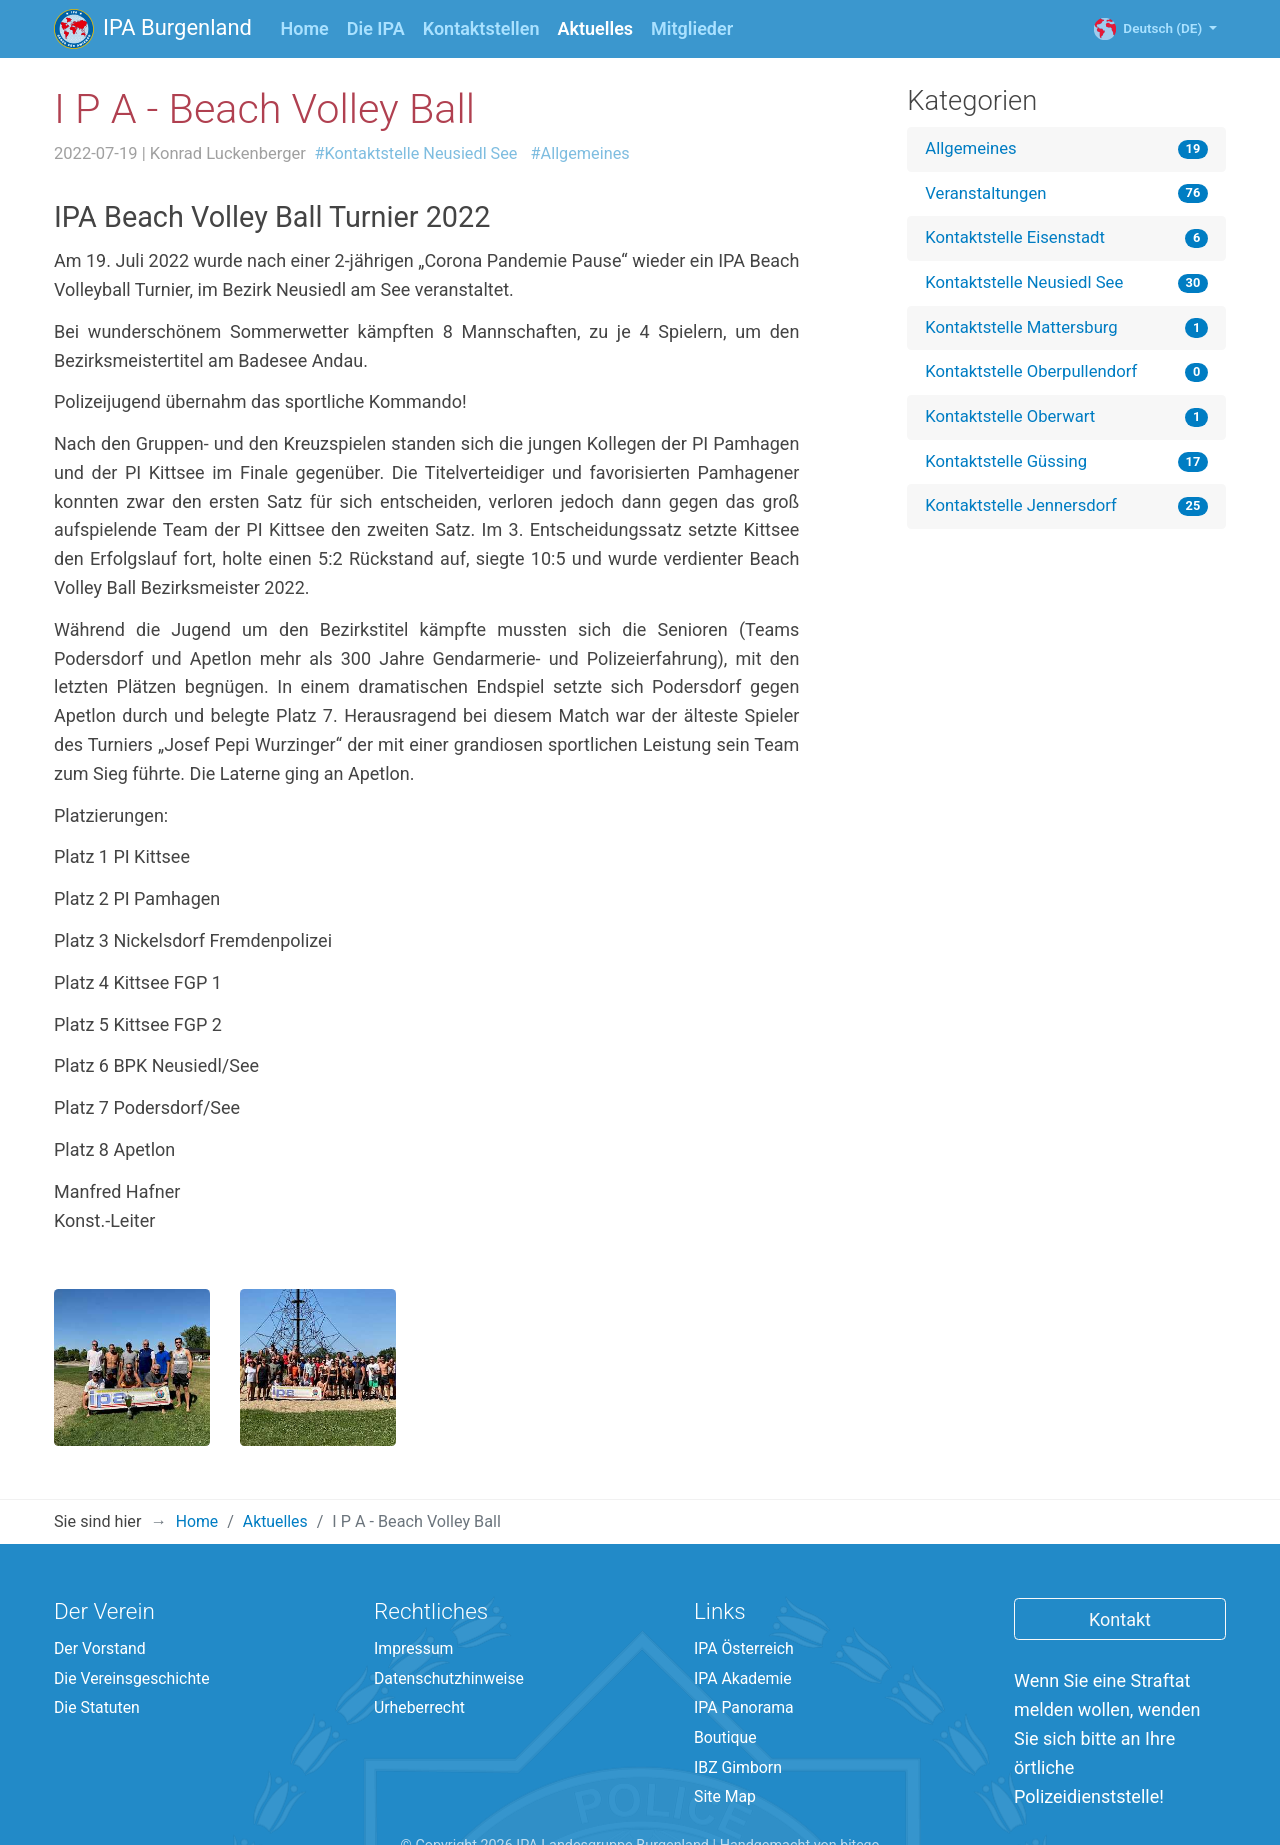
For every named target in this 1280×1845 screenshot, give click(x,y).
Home (305, 28)
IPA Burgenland (154, 29)
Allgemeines (972, 149)
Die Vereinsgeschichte (133, 1622)
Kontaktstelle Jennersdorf (1023, 512)
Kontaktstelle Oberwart (1012, 421)
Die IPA (376, 28)
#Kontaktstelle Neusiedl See (418, 153)
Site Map (725, 1744)
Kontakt (1120, 1562)
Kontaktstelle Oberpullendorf (1033, 376)
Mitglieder (693, 28)
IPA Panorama (745, 1653)
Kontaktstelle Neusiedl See (1026, 285)
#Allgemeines (584, 153)
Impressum (414, 1592)
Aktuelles (600, 27)
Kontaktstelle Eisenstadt (1017, 240)
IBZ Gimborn (739, 1714)
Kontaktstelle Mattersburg (1023, 330)
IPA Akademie (744, 1622)
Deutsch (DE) (1160, 29)
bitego (860, 1793)
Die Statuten (98, 1653)
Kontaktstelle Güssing (1008, 466)
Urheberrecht (420, 1653)
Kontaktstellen (481, 28)
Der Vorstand (101, 1592)
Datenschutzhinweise (451, 1622)
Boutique (726, 1683)
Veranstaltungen (987, 194)
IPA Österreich (745, 1592)
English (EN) (692, 1822)
